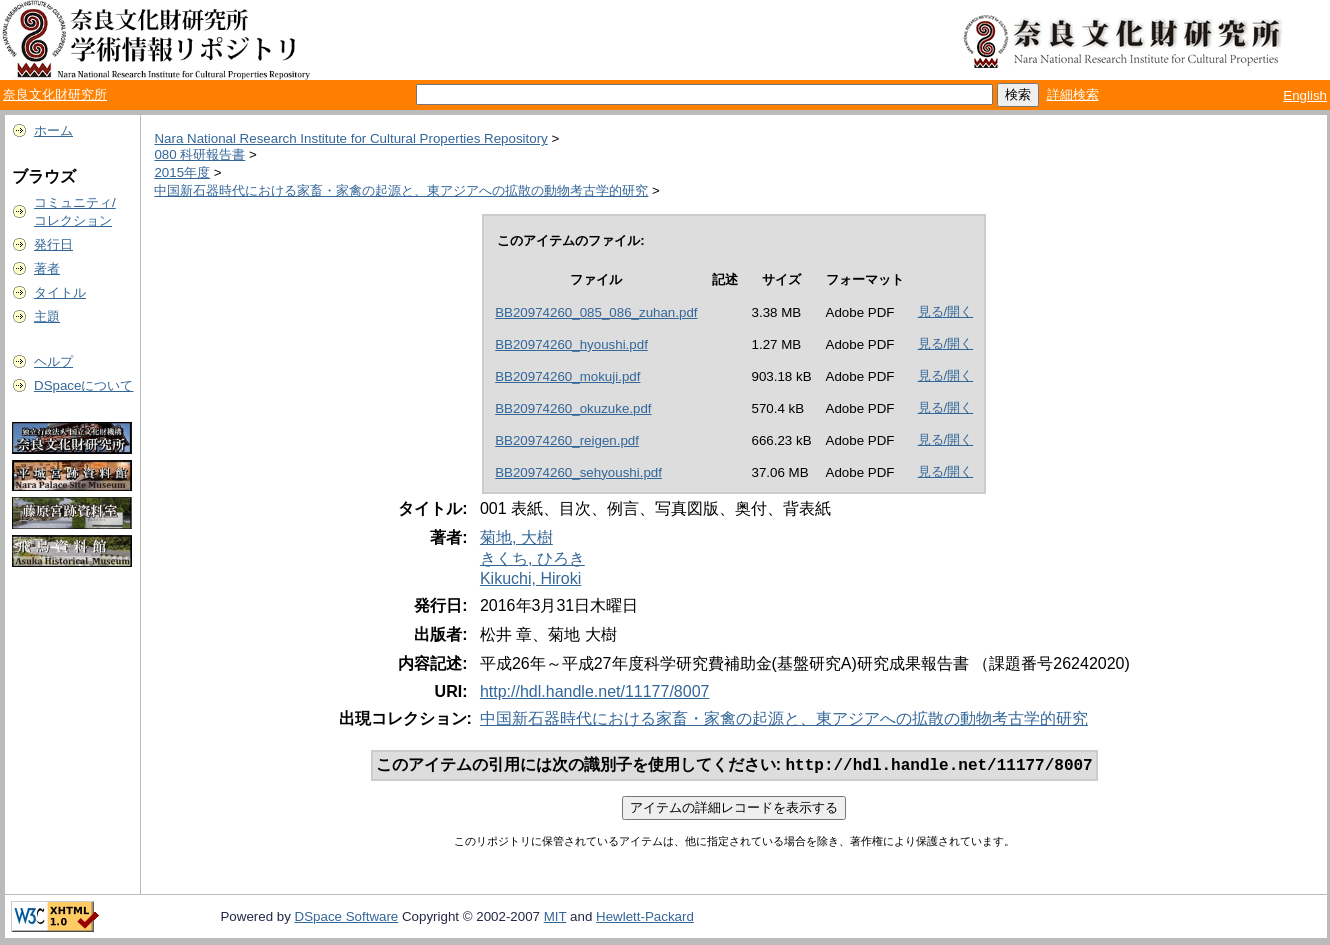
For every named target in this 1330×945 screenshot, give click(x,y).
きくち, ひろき (532, 558)
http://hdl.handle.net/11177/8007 (595, 691)
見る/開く (946, 311)
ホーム (53, 130)
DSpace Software (347, 918)
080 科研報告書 (199, 154)
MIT (555, 918)
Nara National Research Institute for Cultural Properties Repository (350, 138)
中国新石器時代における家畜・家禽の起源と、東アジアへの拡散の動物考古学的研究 (401, 190)
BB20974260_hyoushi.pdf (571, 344)
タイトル (60, 292)
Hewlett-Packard (645, 918)
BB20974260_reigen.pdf (567, 440)
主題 (47, 316)
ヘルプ (53, 361)
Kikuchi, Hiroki (530, 578)
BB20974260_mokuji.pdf (567, 376)
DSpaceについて (83, 385)
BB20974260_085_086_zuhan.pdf (596, 312)
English (1305, 95)
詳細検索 (1073, 94)
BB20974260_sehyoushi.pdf (578, 472)
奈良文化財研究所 (55, 94)
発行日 (53, 244)
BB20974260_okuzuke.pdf (573, 408)
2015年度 (182, 172)
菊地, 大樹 (516, 537)
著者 (47, 268)
